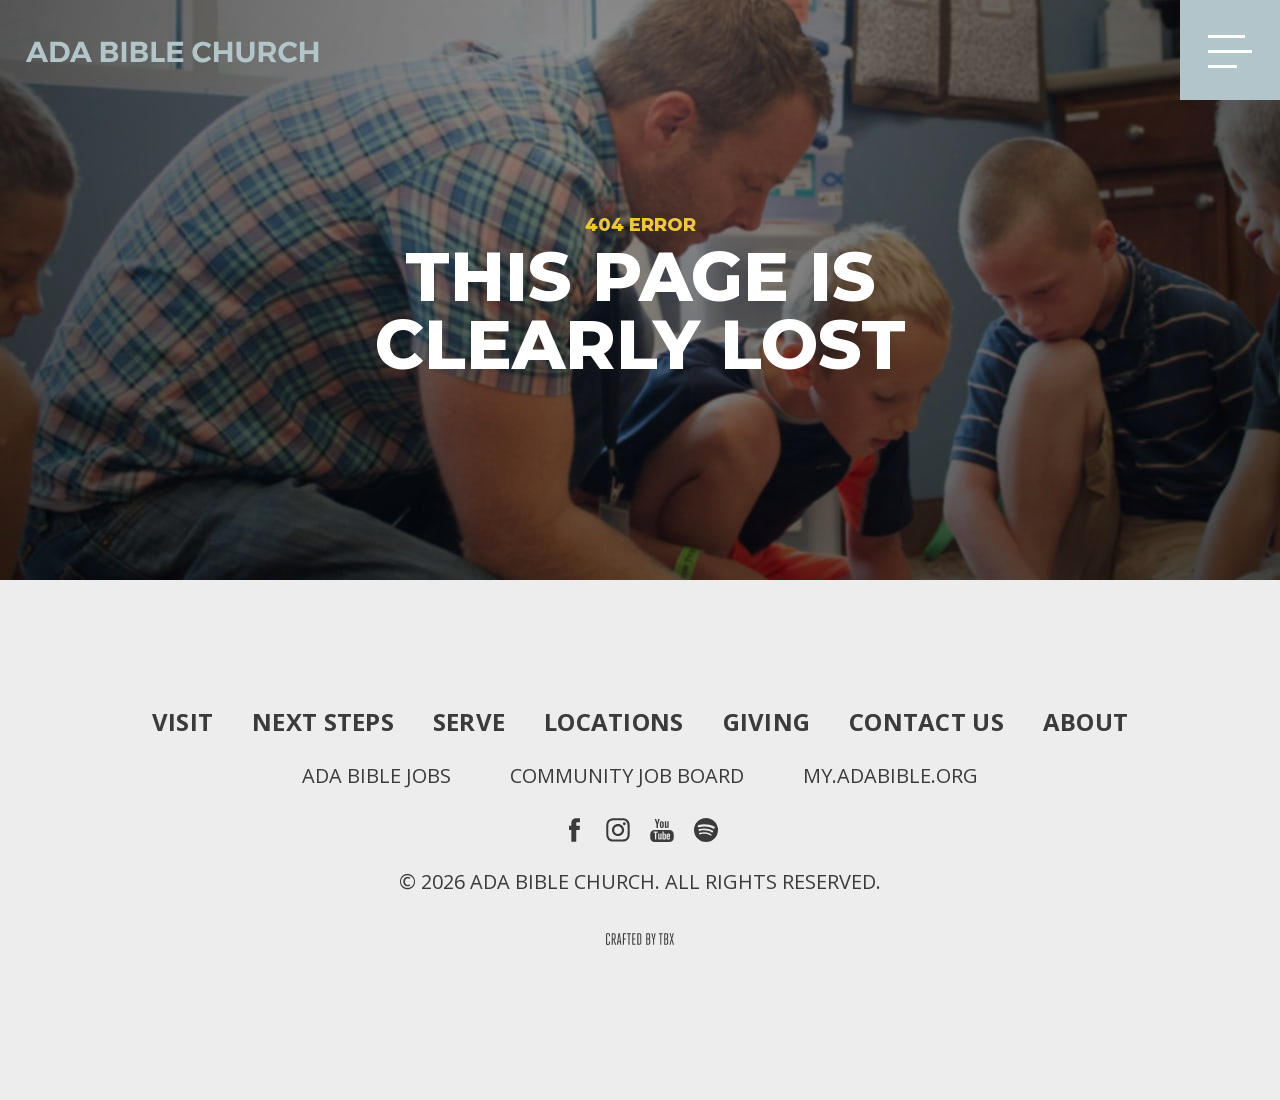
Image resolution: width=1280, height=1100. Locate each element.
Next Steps (323, 722)
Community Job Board (627, 776)
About (1085, 722)
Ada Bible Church (160, 50)
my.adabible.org (890, 776)
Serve (469, 722)
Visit (182, 722)
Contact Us (926, 722)
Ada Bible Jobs (376, 776)
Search (1133, 50)
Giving (767, 722)
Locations (613, 722)
